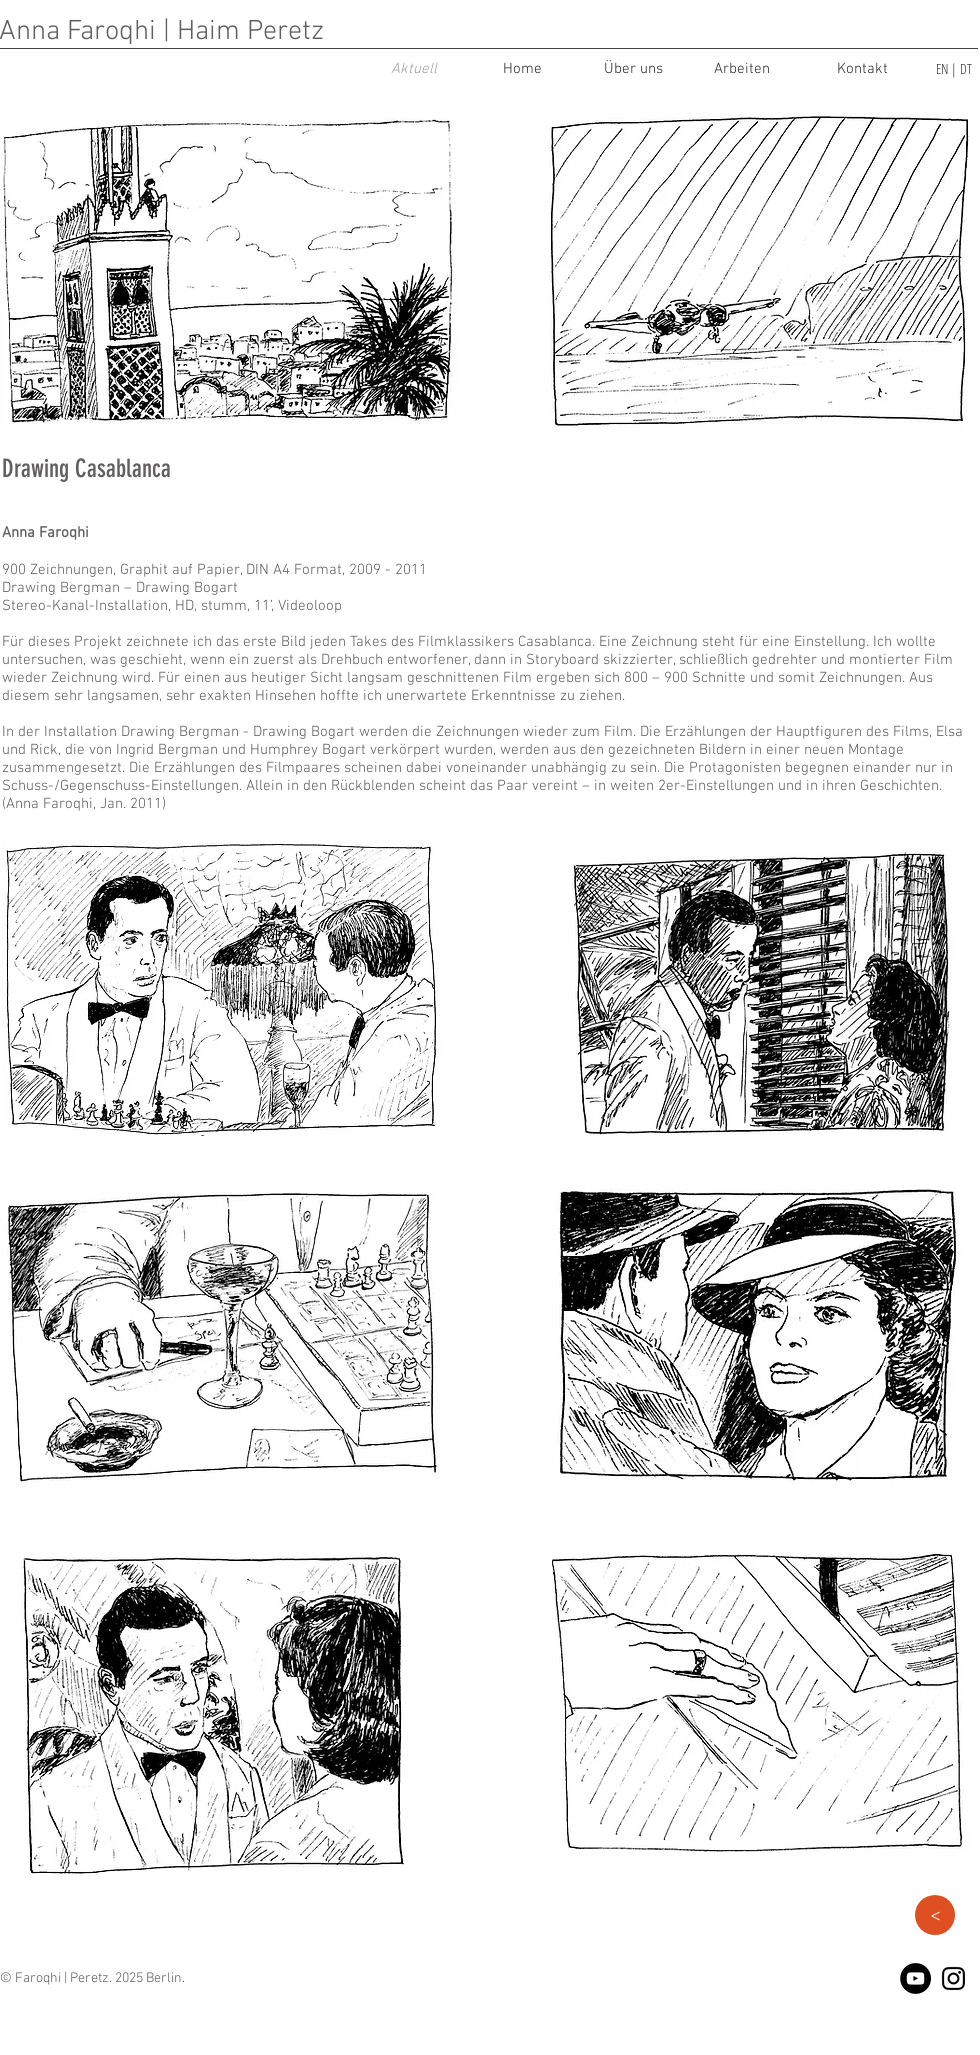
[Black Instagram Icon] (953, 1978)
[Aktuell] (413, 69)
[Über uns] (633, 69)
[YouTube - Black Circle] (915, 1978)
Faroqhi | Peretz (62, 1978)
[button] (935, 1915)
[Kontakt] (862, 69)
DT (966, 68)
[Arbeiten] (742, 69)
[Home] (522, 69)
